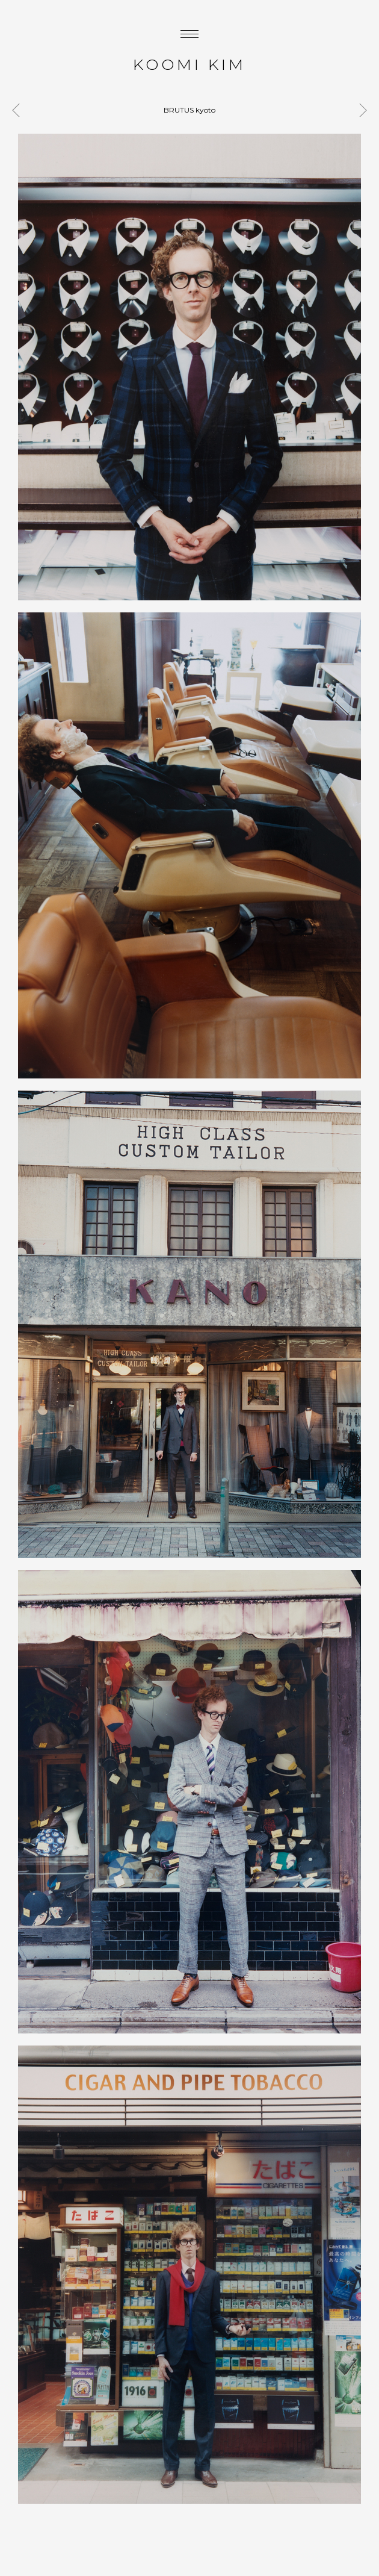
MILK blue (360, 110)
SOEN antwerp (18, 110)
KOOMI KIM (189, 64)
